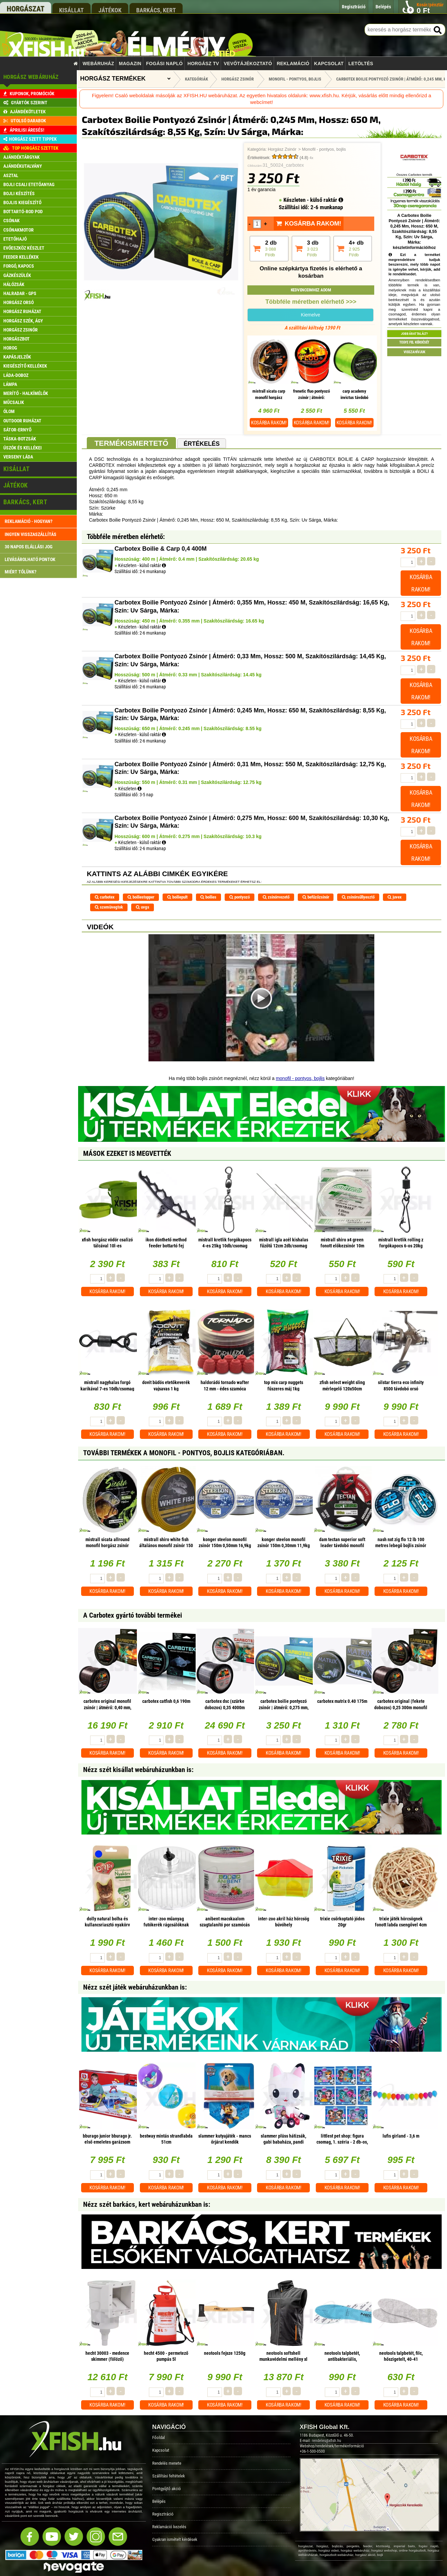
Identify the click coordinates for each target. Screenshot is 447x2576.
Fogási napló (164, 63)
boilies (208, 897)
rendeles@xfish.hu (326, 2440)
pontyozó (239, 897)
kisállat (71, 10)
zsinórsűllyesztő (358, 897)
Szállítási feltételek (168, 2475)
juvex (395, 897)
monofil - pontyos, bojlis (300, 1078)
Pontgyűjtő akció (166, 2488)
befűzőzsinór (315, 897)
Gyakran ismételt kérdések (174, 2539)
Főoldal (158, 2437)
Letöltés (361, 63)
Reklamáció (293, 63)
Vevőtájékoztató (248, 63)
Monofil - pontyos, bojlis (324, 149)
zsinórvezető (276, 897)
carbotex (105, 897)
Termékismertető (131, 443)
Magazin (130, 63)
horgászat (25, 9)
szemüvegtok (109, 907)
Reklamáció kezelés (169, 2526)
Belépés (159, 2501)
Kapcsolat (329, 63)
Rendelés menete (166, 2463)
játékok (110, 10)
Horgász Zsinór (282, 149)
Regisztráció (163, 2514)
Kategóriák (196, 79)
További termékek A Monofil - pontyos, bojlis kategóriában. (183, 1453)
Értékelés (202, 443)
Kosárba (269, 423)
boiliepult (177, 897)
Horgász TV (203, 63)
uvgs (142, 907)
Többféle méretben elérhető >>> (311, 301)
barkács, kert (156, 10)
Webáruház (98, 63)
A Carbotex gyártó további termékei (132, 1615)
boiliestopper (141, 897)
